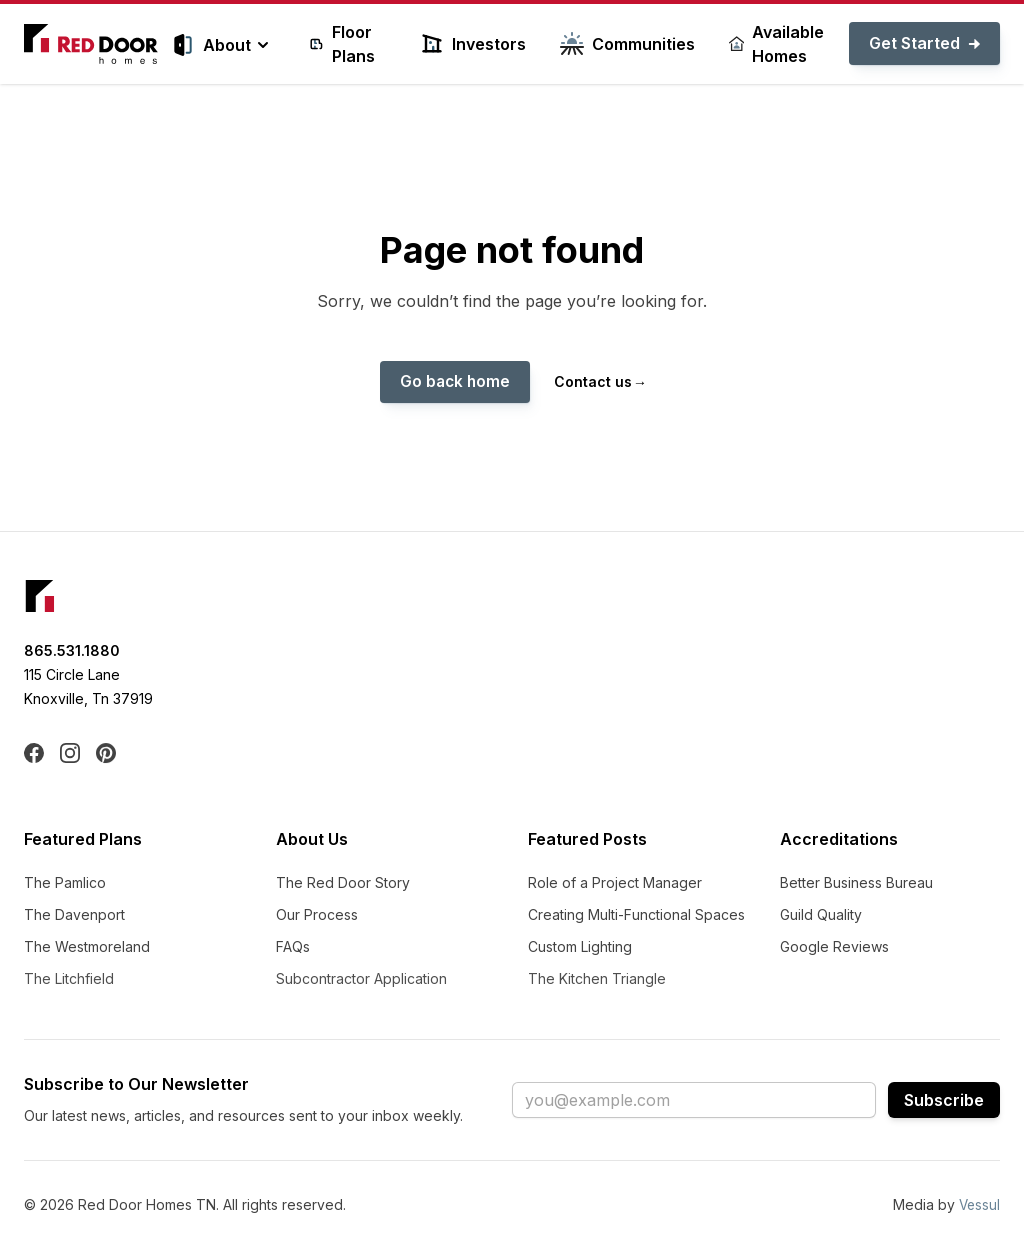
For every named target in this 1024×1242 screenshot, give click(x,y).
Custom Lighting (580, 947)
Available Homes (776, 44)
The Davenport (74, 915)
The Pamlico (65, 883)
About (223, 45)
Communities (627, 44)
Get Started (924, 43)
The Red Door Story (343, 883)
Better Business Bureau (856, 883)
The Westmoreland (87, 947)
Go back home (454, 382)
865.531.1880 (72, 651)
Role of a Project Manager (615, 883)
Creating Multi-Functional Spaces (636, 915)
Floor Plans (342, 44)
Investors (473, 44)
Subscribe (944, 1101)
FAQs (293, 947)
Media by (945, 1205)
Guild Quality (821, 915)
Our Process (317, 915)
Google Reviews (834, 947)
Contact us (600, 382)
